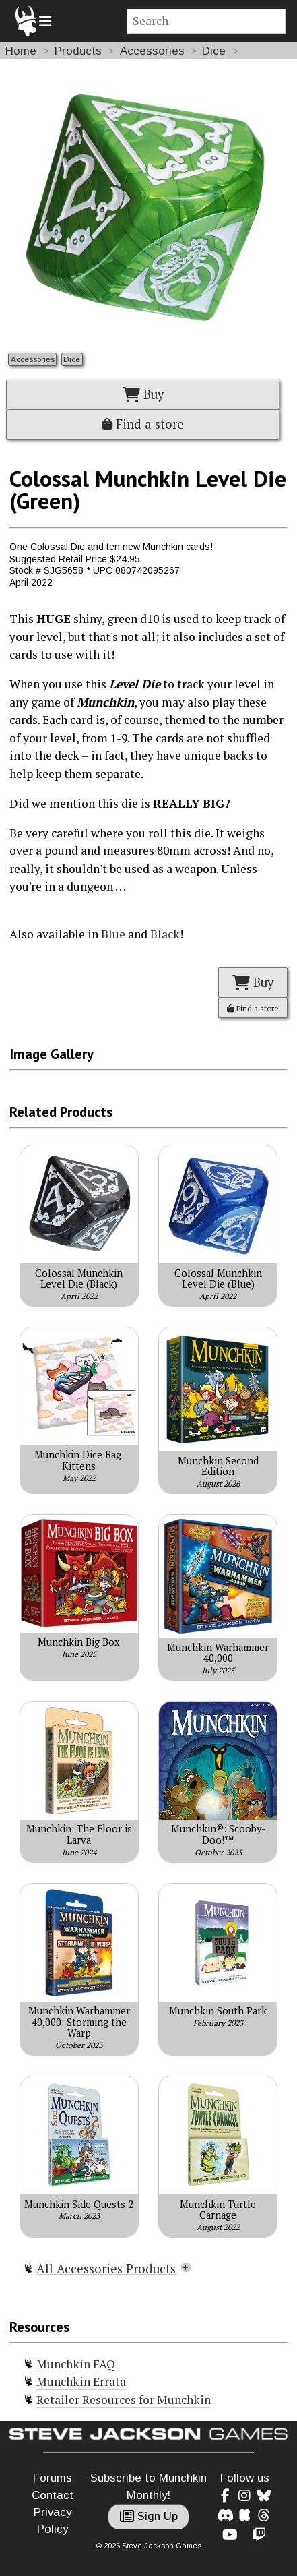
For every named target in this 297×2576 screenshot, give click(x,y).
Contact (52, 2495)
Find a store (143, 424)
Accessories (152, 50)
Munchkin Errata (81, 2381)
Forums (52, 2478)
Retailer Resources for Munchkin (123, 2399)
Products (78, 50)
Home (20, 50)
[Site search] (206, 21)
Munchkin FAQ (75, 2364)
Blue (113, 934)
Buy (143, 394)
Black (165, 934)
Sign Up (149, 2516)
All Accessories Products (106, 2268)
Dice (214, 50)
